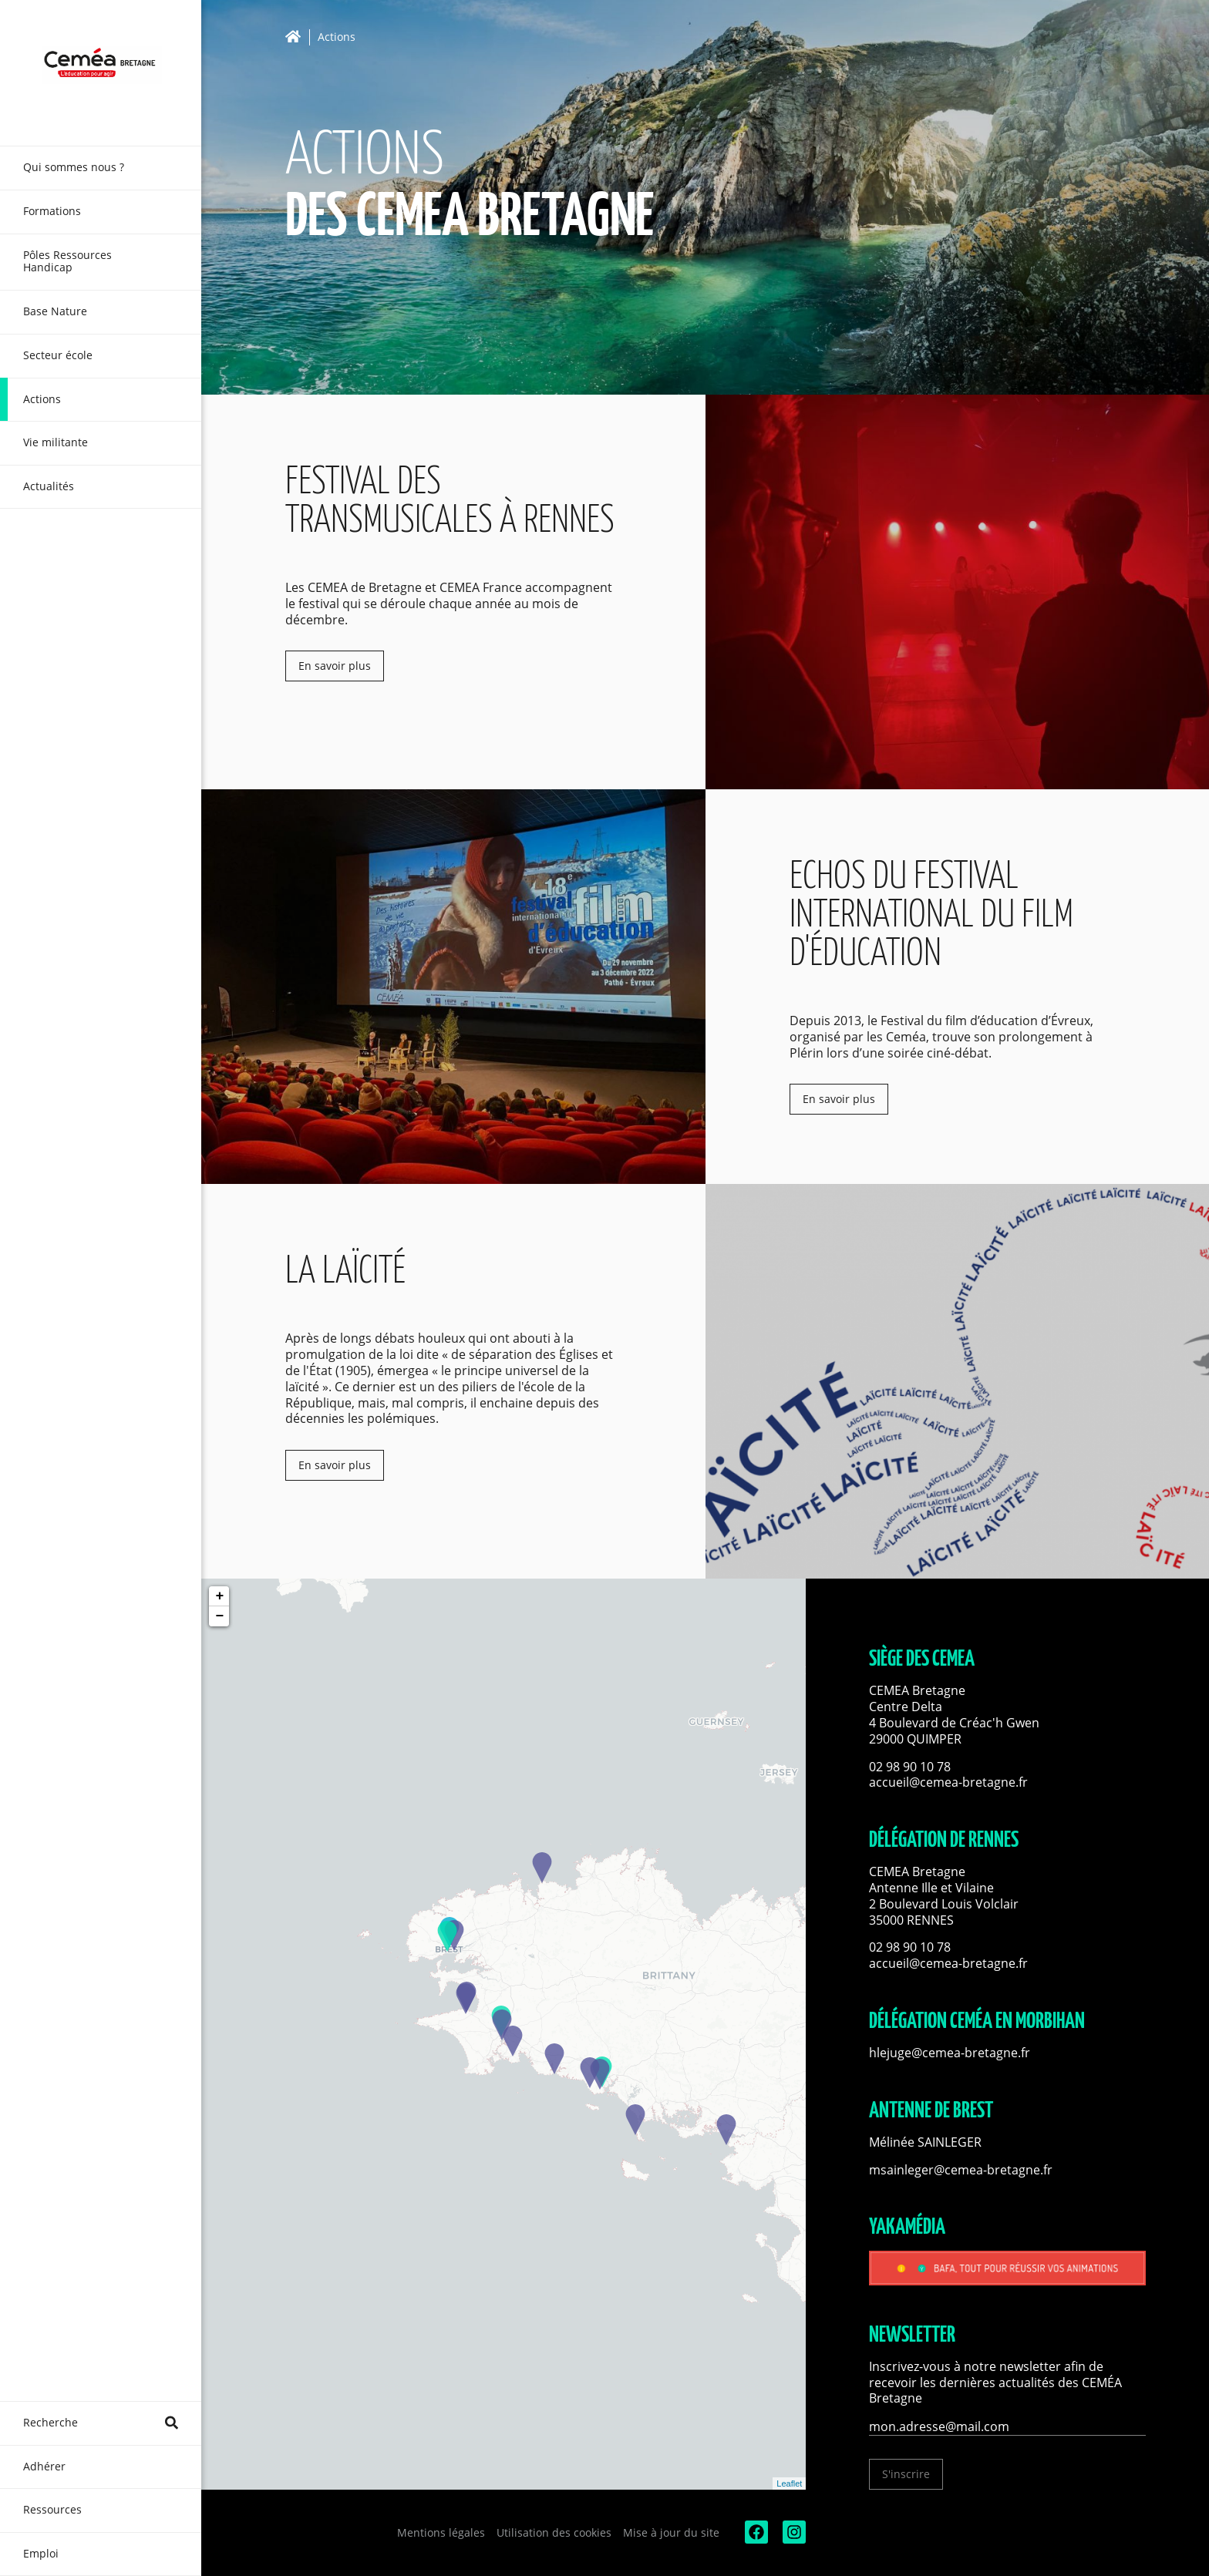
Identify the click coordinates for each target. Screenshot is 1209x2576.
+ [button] (219, 1596)
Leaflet (789, 2483)
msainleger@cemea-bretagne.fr (960, 2169)
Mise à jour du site (671, 2532)
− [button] (219, 1616)
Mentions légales (441, 2532)
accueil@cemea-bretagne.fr (948, 1782)
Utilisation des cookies (554, 2532)
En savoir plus (334, 665)
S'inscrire (906, 2474)
